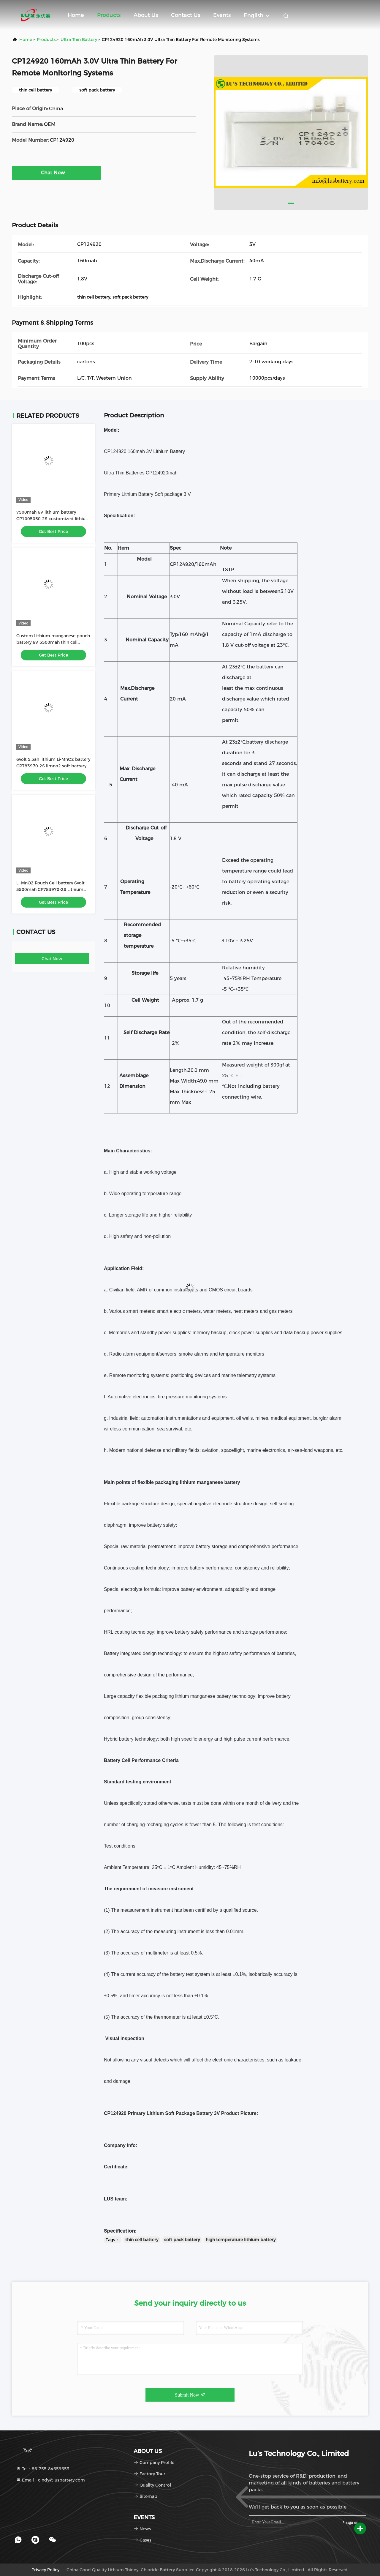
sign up (349, 2522)
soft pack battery (182, 2239)
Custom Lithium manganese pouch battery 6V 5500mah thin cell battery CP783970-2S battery (53, 642)
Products (109, 15)
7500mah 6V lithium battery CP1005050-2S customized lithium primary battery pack (53, 518)
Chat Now (56, 173)
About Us (146, 15)
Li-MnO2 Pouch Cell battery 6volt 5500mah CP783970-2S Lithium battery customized (50, 889)
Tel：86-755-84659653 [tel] (42, 2468)
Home (76, 15)
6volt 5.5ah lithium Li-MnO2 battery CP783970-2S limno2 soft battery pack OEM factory (53, 766)
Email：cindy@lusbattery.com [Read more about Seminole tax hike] (50, 2480)
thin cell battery (141, 2239)
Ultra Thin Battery (79, 39)
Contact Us (185, 15)
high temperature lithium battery (241, 2239)
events (222, 15)
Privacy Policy (45, 2569)
